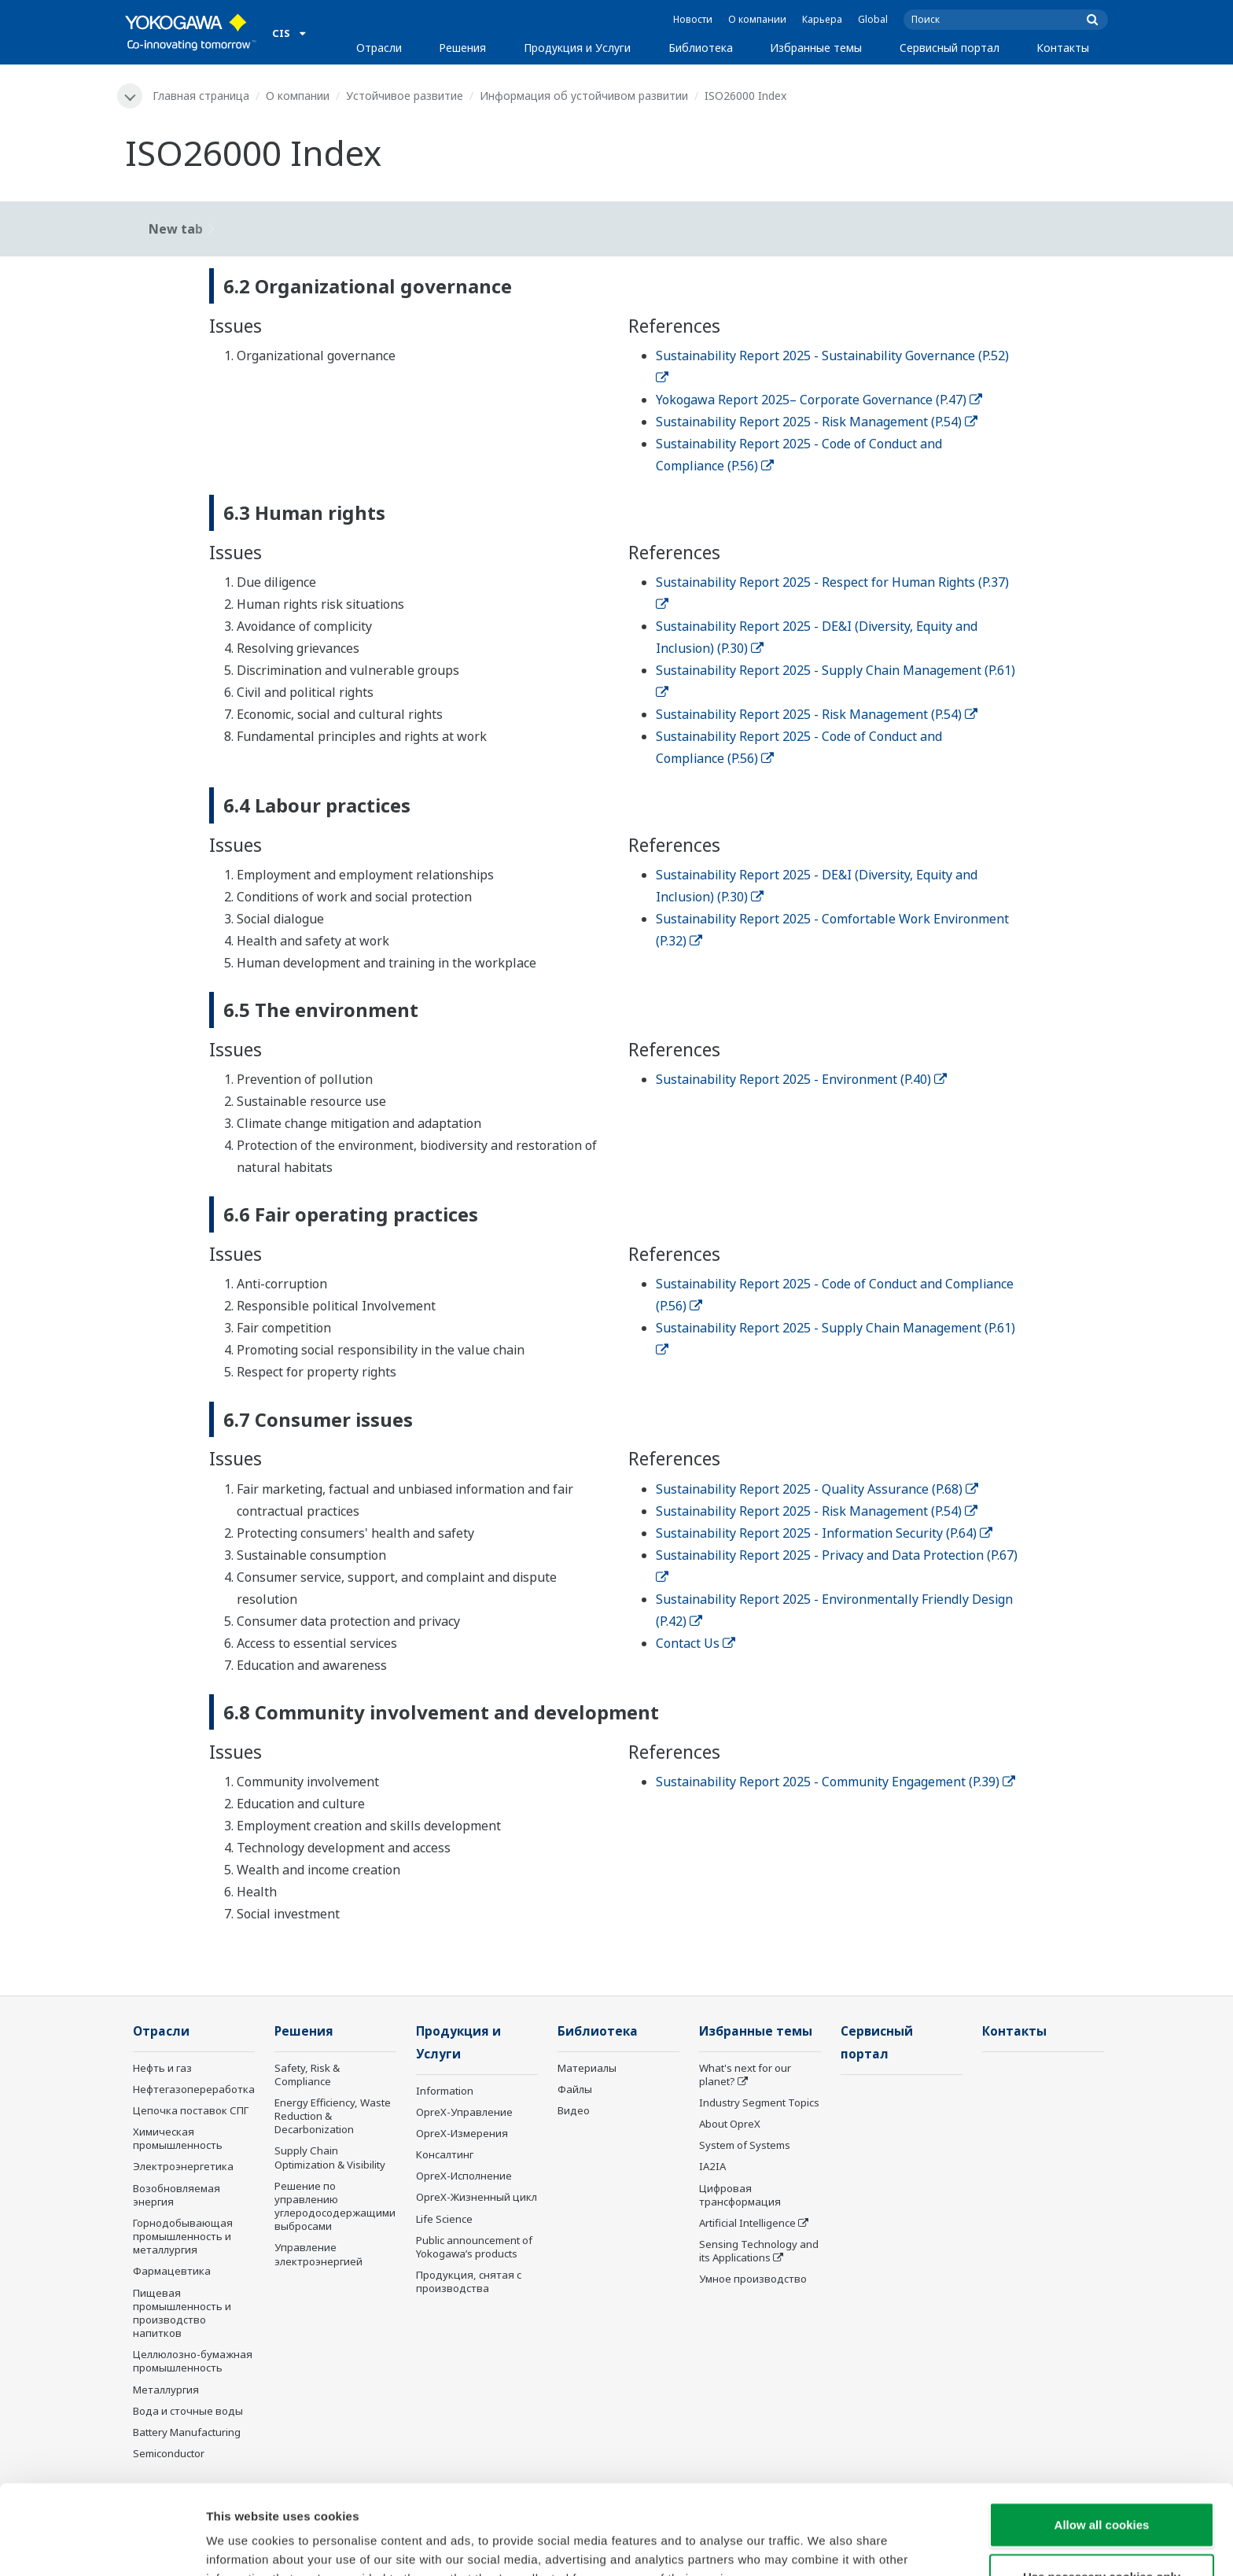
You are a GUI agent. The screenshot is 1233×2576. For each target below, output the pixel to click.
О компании (757, 19)
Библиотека (700, 47)
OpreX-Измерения (462, 2133)
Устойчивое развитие (404, 95)
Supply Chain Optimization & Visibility (329, 2157)
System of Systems (744, 2145)
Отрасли (379, 47)
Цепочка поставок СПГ (190, 2110)
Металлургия (166, 2390)
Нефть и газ (162, 2068)
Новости (692, 19)
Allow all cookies (1102, 2440)
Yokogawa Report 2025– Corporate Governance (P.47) (819, 399)
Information (444, 2091)
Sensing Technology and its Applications (759, 2251)
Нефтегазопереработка (194, 2089)
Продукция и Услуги (577, 47)
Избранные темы (816, 47)
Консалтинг (444, 2154)
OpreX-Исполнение (464, 2176)
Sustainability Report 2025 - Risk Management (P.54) (816, 421)
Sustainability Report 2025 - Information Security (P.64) (824, 1533)
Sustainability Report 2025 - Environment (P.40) (801, 1079)
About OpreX (729, 2124)
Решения (462, 47)
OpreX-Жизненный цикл (476, 2197)
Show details (825, 2545)
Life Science (444, 2219)
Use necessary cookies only (1101, 2492)
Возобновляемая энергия (176, 2195)
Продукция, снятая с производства (468, 2281)
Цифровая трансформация (740, 2195)
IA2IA (712, 2166)
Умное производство (753, 2279)
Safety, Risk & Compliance (307, 2074)
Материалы (587, 2068)
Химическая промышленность (178, 2138)
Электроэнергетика (183, 2166)
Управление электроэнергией (318, 2254)
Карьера (822, 19)
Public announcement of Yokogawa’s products (474, 2247)
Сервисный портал (949, 47)
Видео (574, 2110)
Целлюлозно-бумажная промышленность (192, 2361)
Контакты (1062, 47)
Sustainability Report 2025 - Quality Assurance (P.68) (817, 1489)
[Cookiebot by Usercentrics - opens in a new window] (102, 2545)
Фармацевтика (172, 2271)
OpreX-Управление (464, 2112)
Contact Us (695, 1643)
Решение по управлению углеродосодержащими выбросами (335, 2206)
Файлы (575, 2089)
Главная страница (201, 95)
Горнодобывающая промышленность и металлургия (183, 2236)
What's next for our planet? (745, 2074)
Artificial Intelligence (747, 2223)
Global (873, 19)
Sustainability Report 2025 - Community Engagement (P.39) (835, 1781)
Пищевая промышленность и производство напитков (182, 2313)
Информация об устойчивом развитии (584, 95)
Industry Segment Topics (759, 2102)
